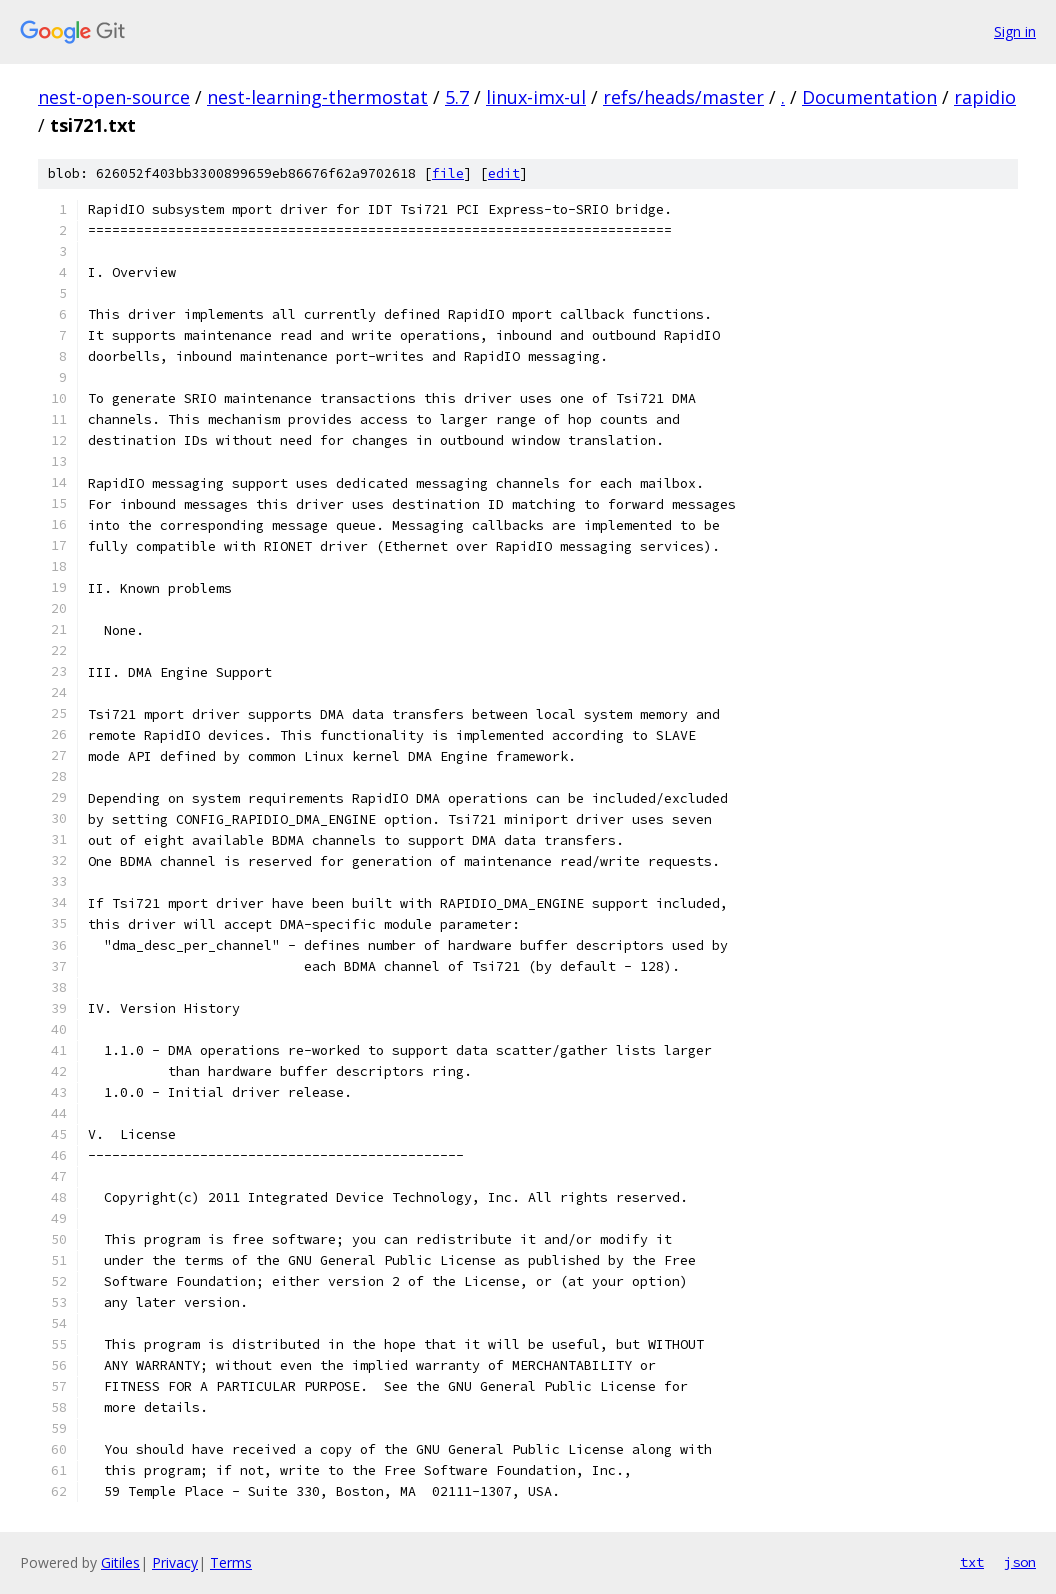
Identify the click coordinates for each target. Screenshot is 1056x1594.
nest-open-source (114, 97)
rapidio (985, 97)
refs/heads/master (683, 97)
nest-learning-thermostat (317, 97)
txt (972, 1562)
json (1020, 1562)
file (448, 173)
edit (504, 173)
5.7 (457, 97)
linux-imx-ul (536, 97)
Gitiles (120, 1562)
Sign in (1015, 31)
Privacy (175, 1562)
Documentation (869, 97)
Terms (231, 1562)
